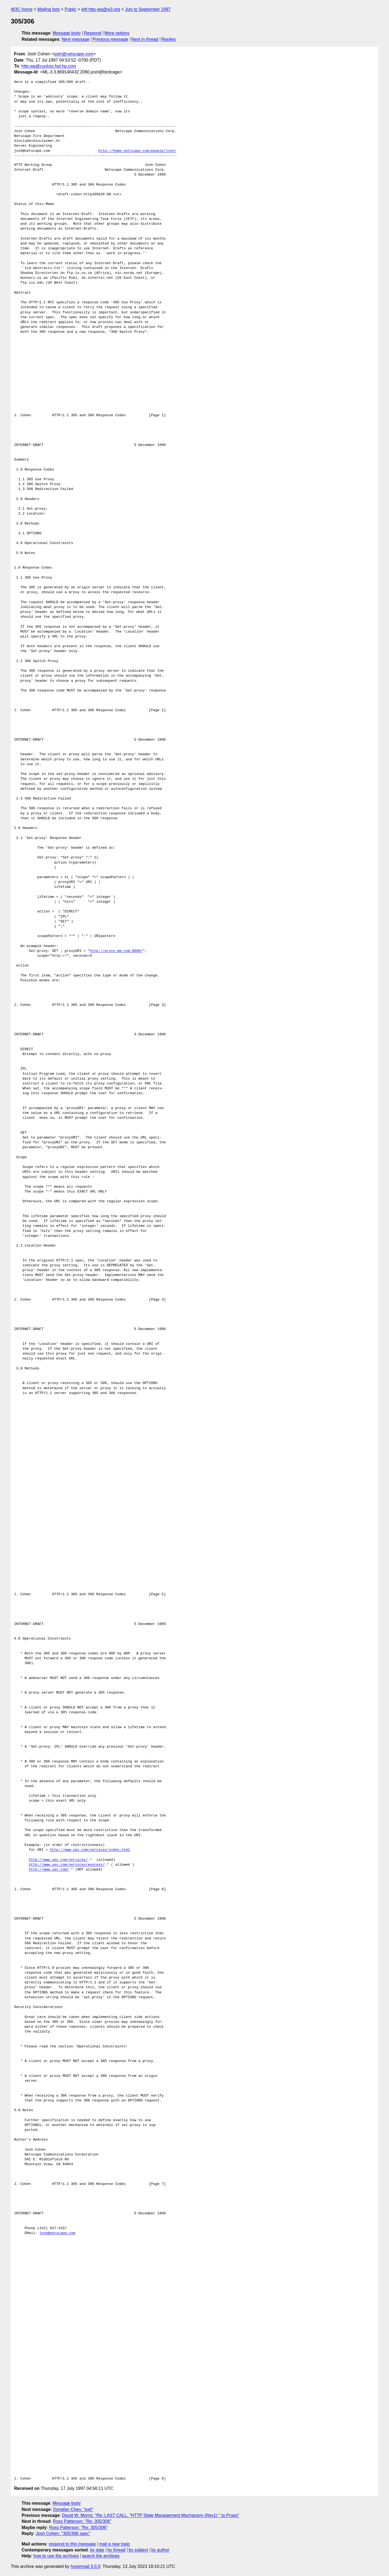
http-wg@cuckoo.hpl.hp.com (48, 66)
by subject (138, 2550)
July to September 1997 (148, 9)
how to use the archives (56, 2556)
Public (70, 9)
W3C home (21, 9)
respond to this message (72, 2544)
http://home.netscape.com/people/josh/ (137, 151)
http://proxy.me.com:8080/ (116, 951)
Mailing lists (48, 9)
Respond (92, 33)
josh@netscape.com (73, 54)
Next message (75, 39)
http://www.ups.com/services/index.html (90, 1850)
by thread (117, 2550)
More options (117, 33)
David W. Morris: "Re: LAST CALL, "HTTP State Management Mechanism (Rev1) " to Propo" (150, 2515)
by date (97, 2550)
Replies (169, 39)
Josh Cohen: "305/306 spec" (63, 2533)
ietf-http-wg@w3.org (100, 9)
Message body (67, 33)
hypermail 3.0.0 (85, 2566)
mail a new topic (114, 2544)
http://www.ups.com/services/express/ (67, 1864)
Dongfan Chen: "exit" (73, 2509)
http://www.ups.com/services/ (58, 1860)
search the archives (101, 2556)
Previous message (110, 39)
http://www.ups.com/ (49, 1869)
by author (160, 2550)
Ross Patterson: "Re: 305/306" (82, 2521)
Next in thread (144, 39)
